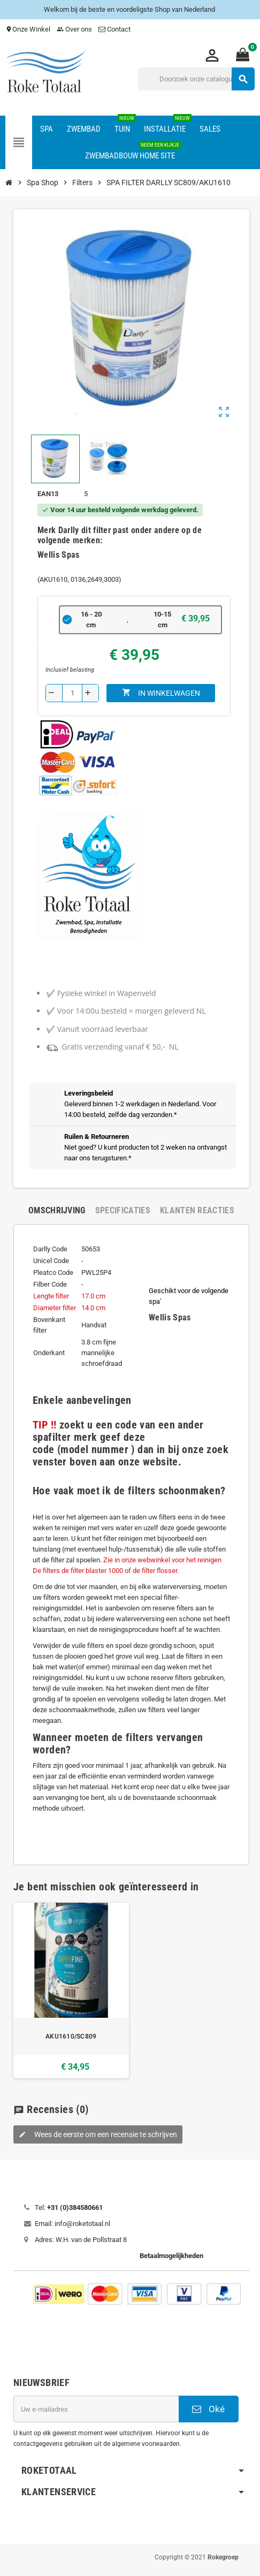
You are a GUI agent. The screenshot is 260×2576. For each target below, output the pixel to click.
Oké (208, 2409)
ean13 (47, 494)
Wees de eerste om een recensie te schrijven (98, 2134)
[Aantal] (72, 693)
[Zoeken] (196, 78)
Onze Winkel (27, 29)
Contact (115, 29)
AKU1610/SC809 (70, 2036)
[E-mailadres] (96, 2409)
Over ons (74, 29)
